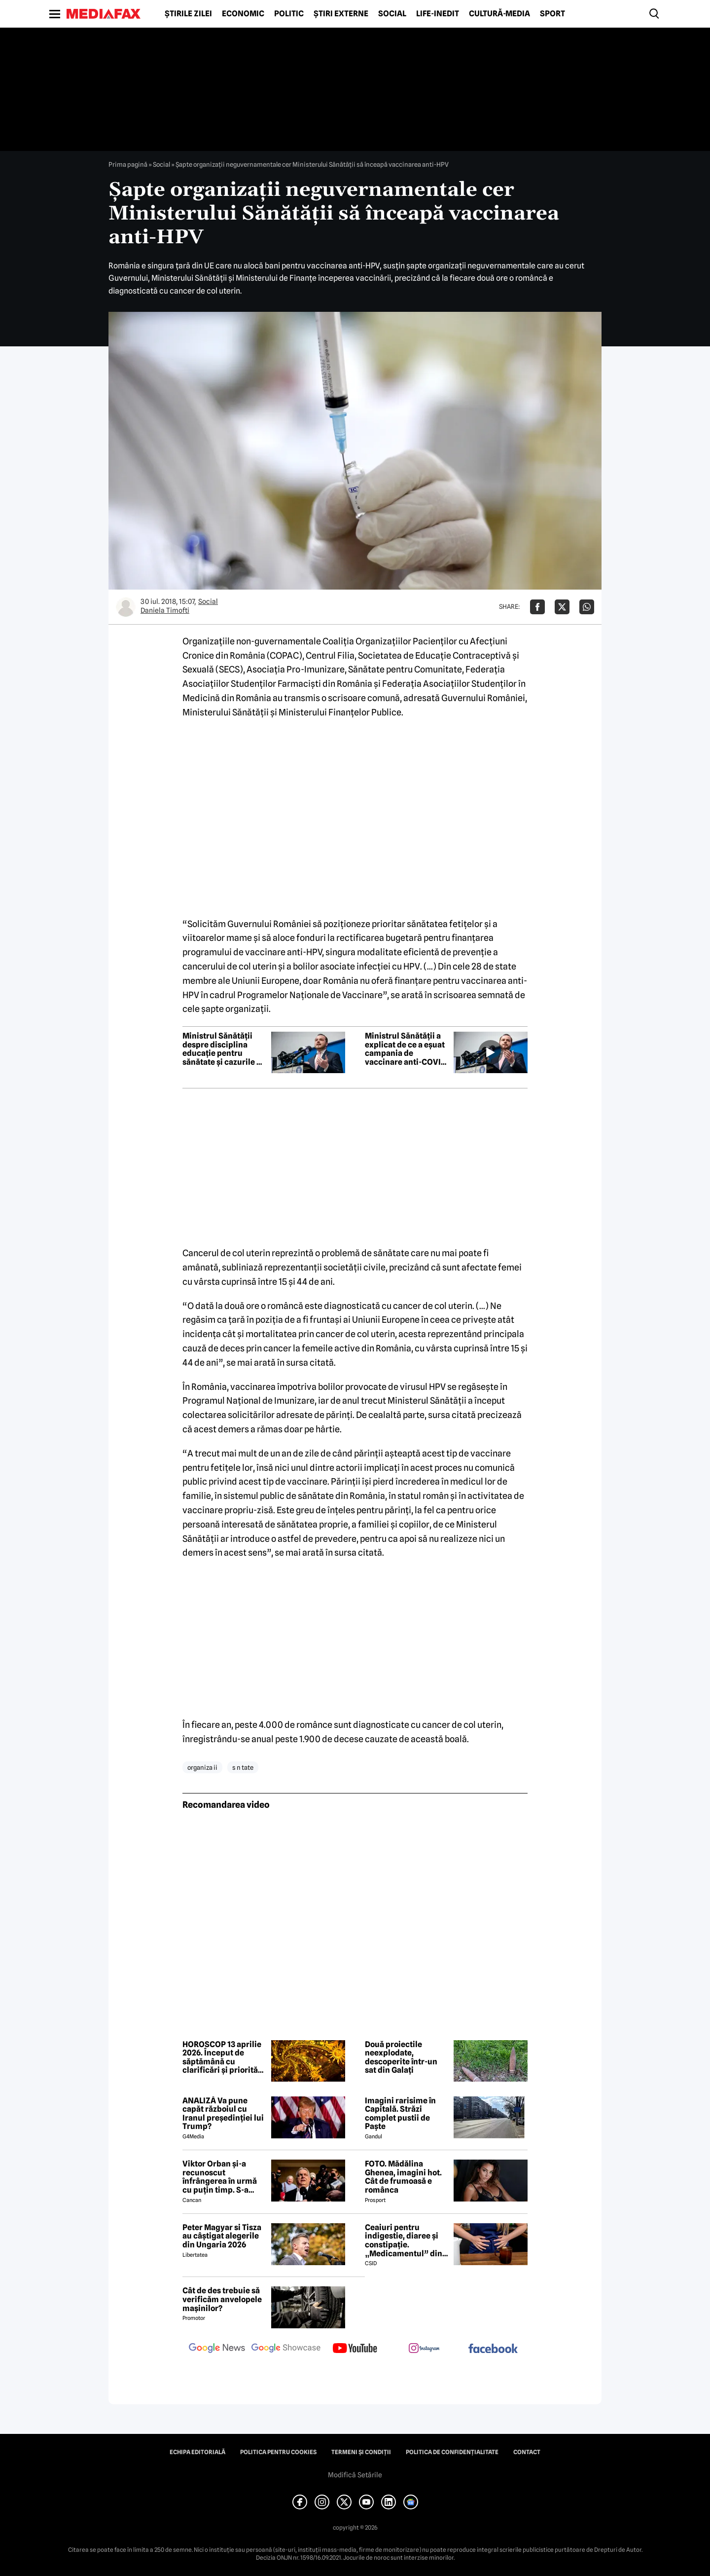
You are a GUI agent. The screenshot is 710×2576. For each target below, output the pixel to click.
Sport (552, 14)
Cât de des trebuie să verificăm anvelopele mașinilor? (222, 2299)
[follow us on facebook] (493, 2349)
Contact (526, 2452)
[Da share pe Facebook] (537, 606)
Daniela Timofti (165, 610)
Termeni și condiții (361, 2452)
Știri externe (341, 14)
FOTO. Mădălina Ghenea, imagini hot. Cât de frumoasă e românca (403, 2177)
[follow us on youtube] (355, 2349)
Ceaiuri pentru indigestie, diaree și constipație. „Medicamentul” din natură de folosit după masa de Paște (406, 2240)
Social (392, 14)
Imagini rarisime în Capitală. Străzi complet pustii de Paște (400, 2113)
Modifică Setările (355, 2475)
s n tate (242, 1767)
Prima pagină (127, 164)
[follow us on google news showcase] (285, 2349)
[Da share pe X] (562, 606)
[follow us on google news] (216, 2349)
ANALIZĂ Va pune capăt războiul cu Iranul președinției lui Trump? (223, 2113)
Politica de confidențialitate (452, 2452)
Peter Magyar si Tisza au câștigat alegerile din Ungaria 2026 (221, 2236)
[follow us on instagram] (424, 2349)
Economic (243, 14)
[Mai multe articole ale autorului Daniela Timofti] (126, 607)
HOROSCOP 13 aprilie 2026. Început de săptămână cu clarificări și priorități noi (222, 2057)
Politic (289, 14)
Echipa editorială (197, 2452)
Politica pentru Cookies (278, 2452)
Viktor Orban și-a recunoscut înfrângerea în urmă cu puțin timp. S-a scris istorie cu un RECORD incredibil (219, 2177)
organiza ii (202, 1767)
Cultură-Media (499, 14)
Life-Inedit (437, 14)
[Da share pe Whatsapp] (586, 606)
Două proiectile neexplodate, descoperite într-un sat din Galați (401, 2057)
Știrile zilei (188, 14)
